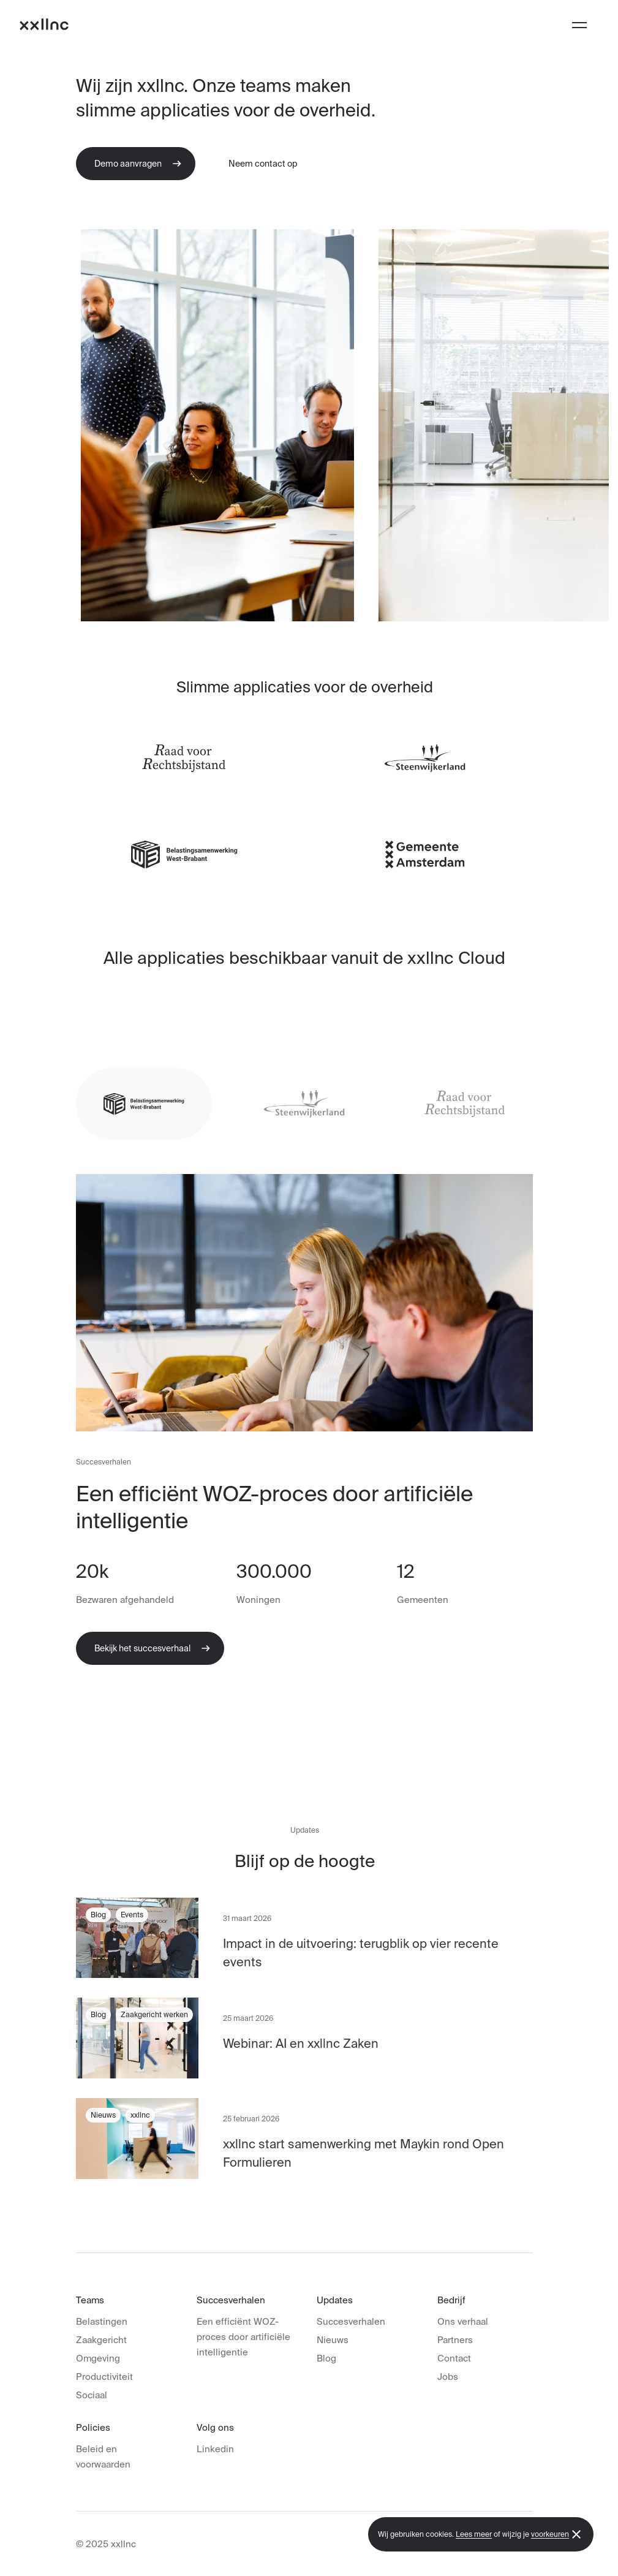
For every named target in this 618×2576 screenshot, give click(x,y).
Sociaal (91, 2395)
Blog (326, 2358)
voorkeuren (550, 2534)
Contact (454, 2358)
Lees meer (474, 2534)
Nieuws (333, 2340)
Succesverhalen (351, 2321)
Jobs (447, 2376)
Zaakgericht (101, 2340)
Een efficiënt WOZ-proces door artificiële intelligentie (243, 2336)
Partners (455, 2340)
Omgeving (98, 2358)
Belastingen (101, 2321)
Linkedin (215, 2449)
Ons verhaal (462, 2321)
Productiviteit (104, 2376)
